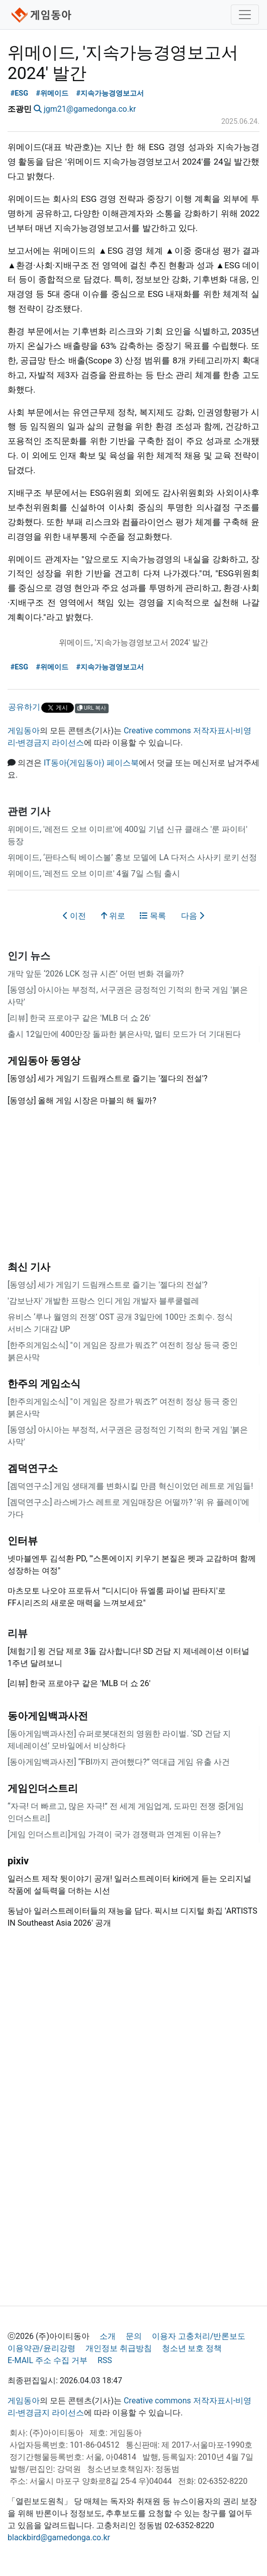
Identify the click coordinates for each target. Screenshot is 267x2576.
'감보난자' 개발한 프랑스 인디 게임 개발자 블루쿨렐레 (103, 1301)
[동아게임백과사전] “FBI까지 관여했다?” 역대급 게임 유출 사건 (119, 1762)
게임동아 (24, 730)
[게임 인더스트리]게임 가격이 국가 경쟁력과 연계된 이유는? (114, 1834)
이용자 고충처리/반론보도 (199, 2336)
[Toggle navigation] (245, 15)
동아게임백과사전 (48, 1716)
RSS (105, 2360)
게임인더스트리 (43, 1788)
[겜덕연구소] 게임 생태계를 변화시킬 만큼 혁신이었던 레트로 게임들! (130, 1486)
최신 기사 (29, 1267)
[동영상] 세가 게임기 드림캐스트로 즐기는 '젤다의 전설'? (107, 1285)
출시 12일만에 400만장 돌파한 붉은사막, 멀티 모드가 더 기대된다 (124, 1034)
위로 (113, 916)
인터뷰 (23, 1541)
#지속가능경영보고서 (110, 93)
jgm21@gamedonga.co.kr (90, 109)
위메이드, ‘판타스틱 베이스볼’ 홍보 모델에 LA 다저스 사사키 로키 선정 (132, 857)
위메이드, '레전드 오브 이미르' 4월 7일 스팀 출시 (94, 873)
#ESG (19, 93)
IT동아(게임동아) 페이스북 (91, 763)
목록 (153, 916)
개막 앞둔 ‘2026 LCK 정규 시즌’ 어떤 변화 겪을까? (96, 973)
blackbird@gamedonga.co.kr (59, 2537)
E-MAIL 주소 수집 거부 (47, 2360)
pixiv (18, 1861)
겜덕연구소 (33, 1468)
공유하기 (24, 707)
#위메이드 (52, 93)
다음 (192, 916)
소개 (108, 2336)
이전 (74, 916)
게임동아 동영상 (44, 1060)
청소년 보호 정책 (192, 2348)
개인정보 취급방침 (118, 2348)
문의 (134, 2336)
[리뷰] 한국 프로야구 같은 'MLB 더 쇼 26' (79, 1018)
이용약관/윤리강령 (41, 2348)
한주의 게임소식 (44, 1384)
